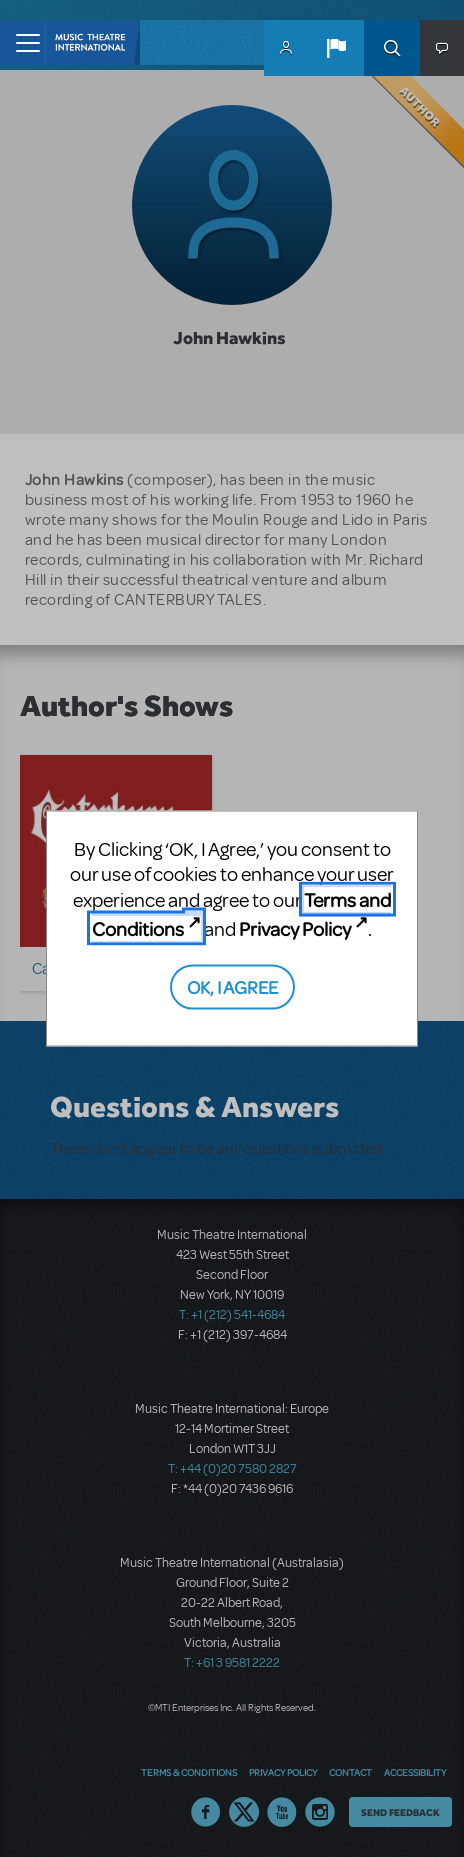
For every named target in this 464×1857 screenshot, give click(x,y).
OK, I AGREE (232, 986)
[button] (336, 48)
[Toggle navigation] (22, 42)
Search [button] (392, 48)
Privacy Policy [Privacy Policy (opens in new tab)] (295, 927)
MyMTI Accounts (286, 48)
